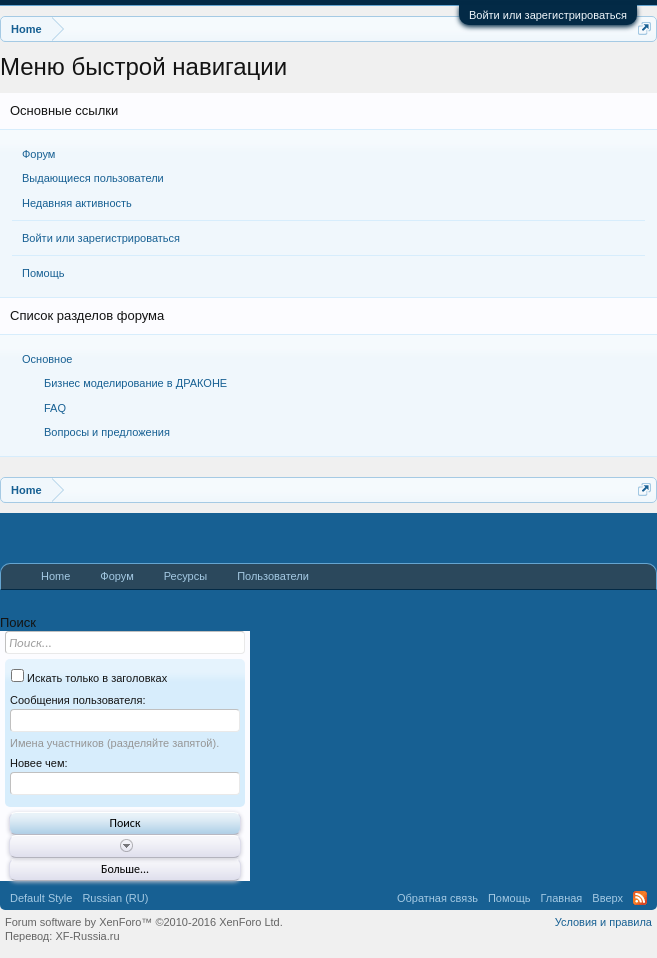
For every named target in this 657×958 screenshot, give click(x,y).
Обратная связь (437, 898)
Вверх (607, 898)
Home (55, 576)
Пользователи (273, 576)
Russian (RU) (115, 898)
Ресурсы (185, 576)
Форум (38, 154)
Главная (561, 898)
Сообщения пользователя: (77, 700)
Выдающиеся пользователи (93, 178)
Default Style (41, 898)
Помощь (43, 273)
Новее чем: (39, 763)
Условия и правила (603, 922)
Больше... (125, 869)
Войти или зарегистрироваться (548, 15)
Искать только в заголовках (89, 678)
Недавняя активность (77, 203)
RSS (640, 898)
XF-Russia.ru (87, 936)
